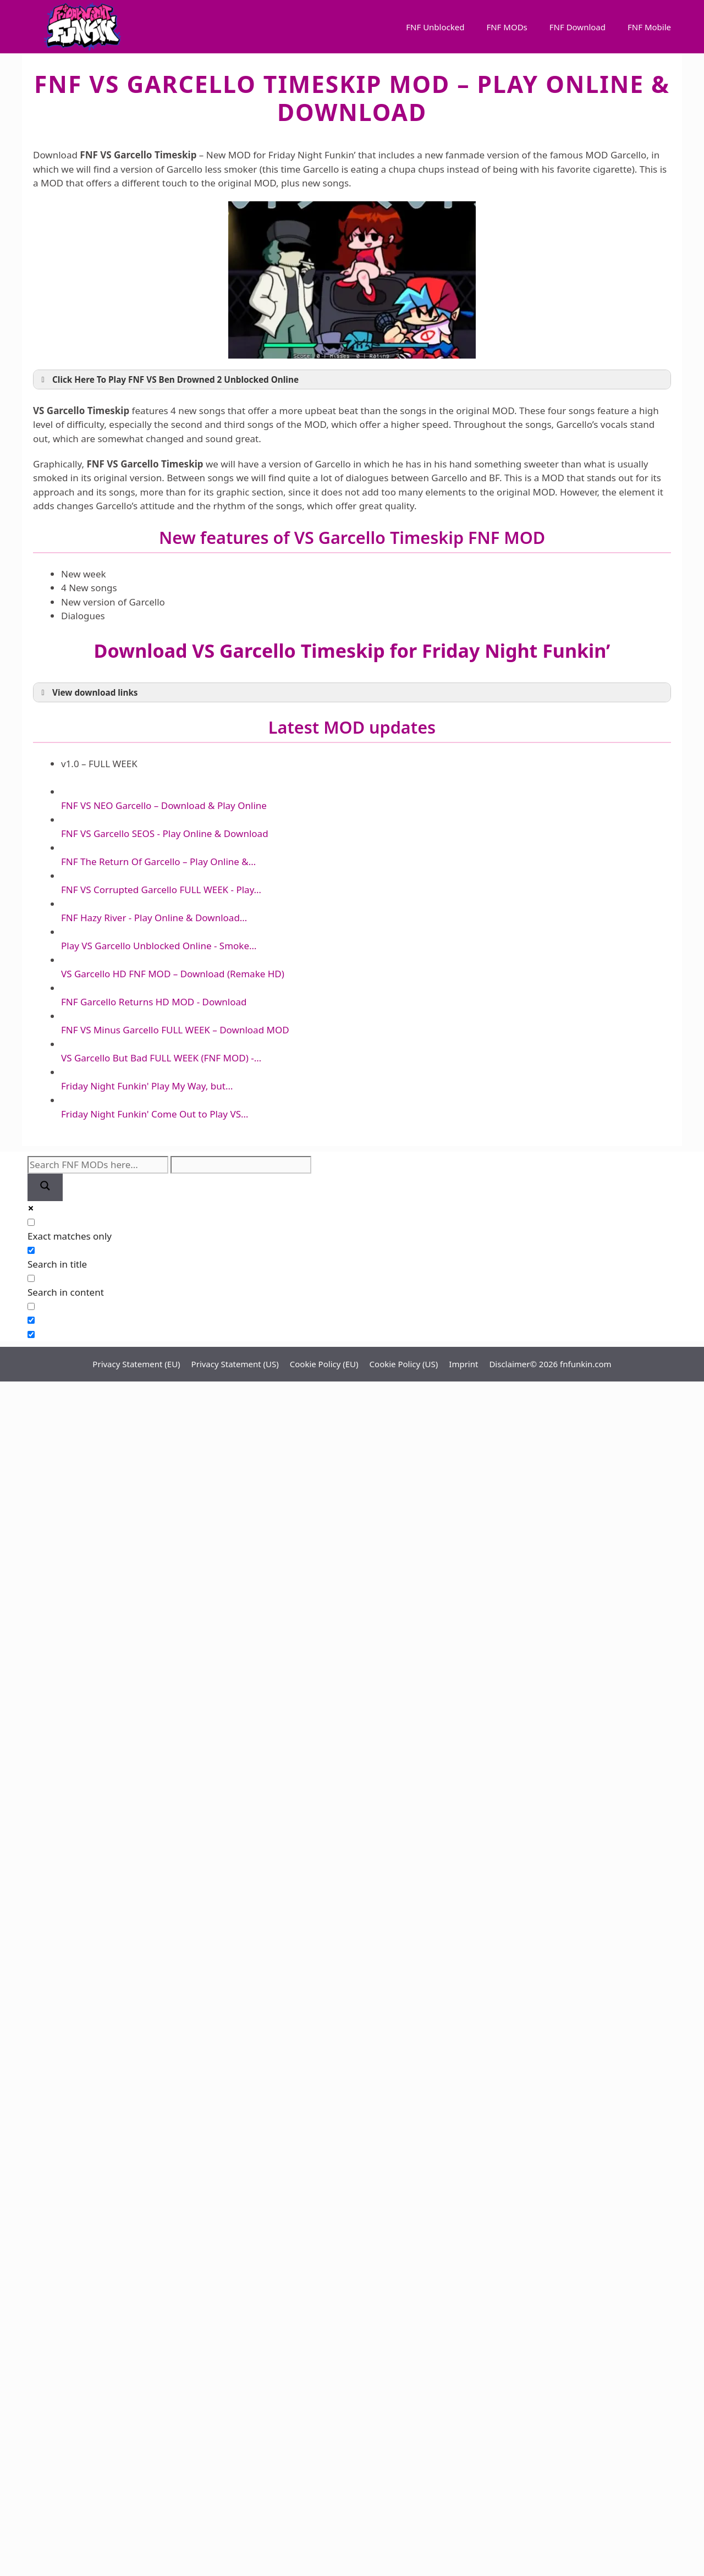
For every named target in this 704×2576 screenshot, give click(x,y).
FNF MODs (506, 26)
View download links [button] (87, 692)
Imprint (463, 1363)
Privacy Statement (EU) (136, 1363)
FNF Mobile (649, 26)
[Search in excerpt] (31, 1306)
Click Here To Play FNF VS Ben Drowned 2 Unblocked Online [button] (168, 379)
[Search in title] (31, 1250)
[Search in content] (31, 1278)
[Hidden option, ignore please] (31, 1320)
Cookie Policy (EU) (324, 1363)
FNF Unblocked (435, 26)
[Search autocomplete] (240, 1165)
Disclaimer (509, 1363)
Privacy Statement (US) (235, 1363)
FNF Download (577, 26)
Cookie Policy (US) (404, 1363)
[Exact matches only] (31, 1222)
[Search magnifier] (45, 1188)
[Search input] (98, 1165)
